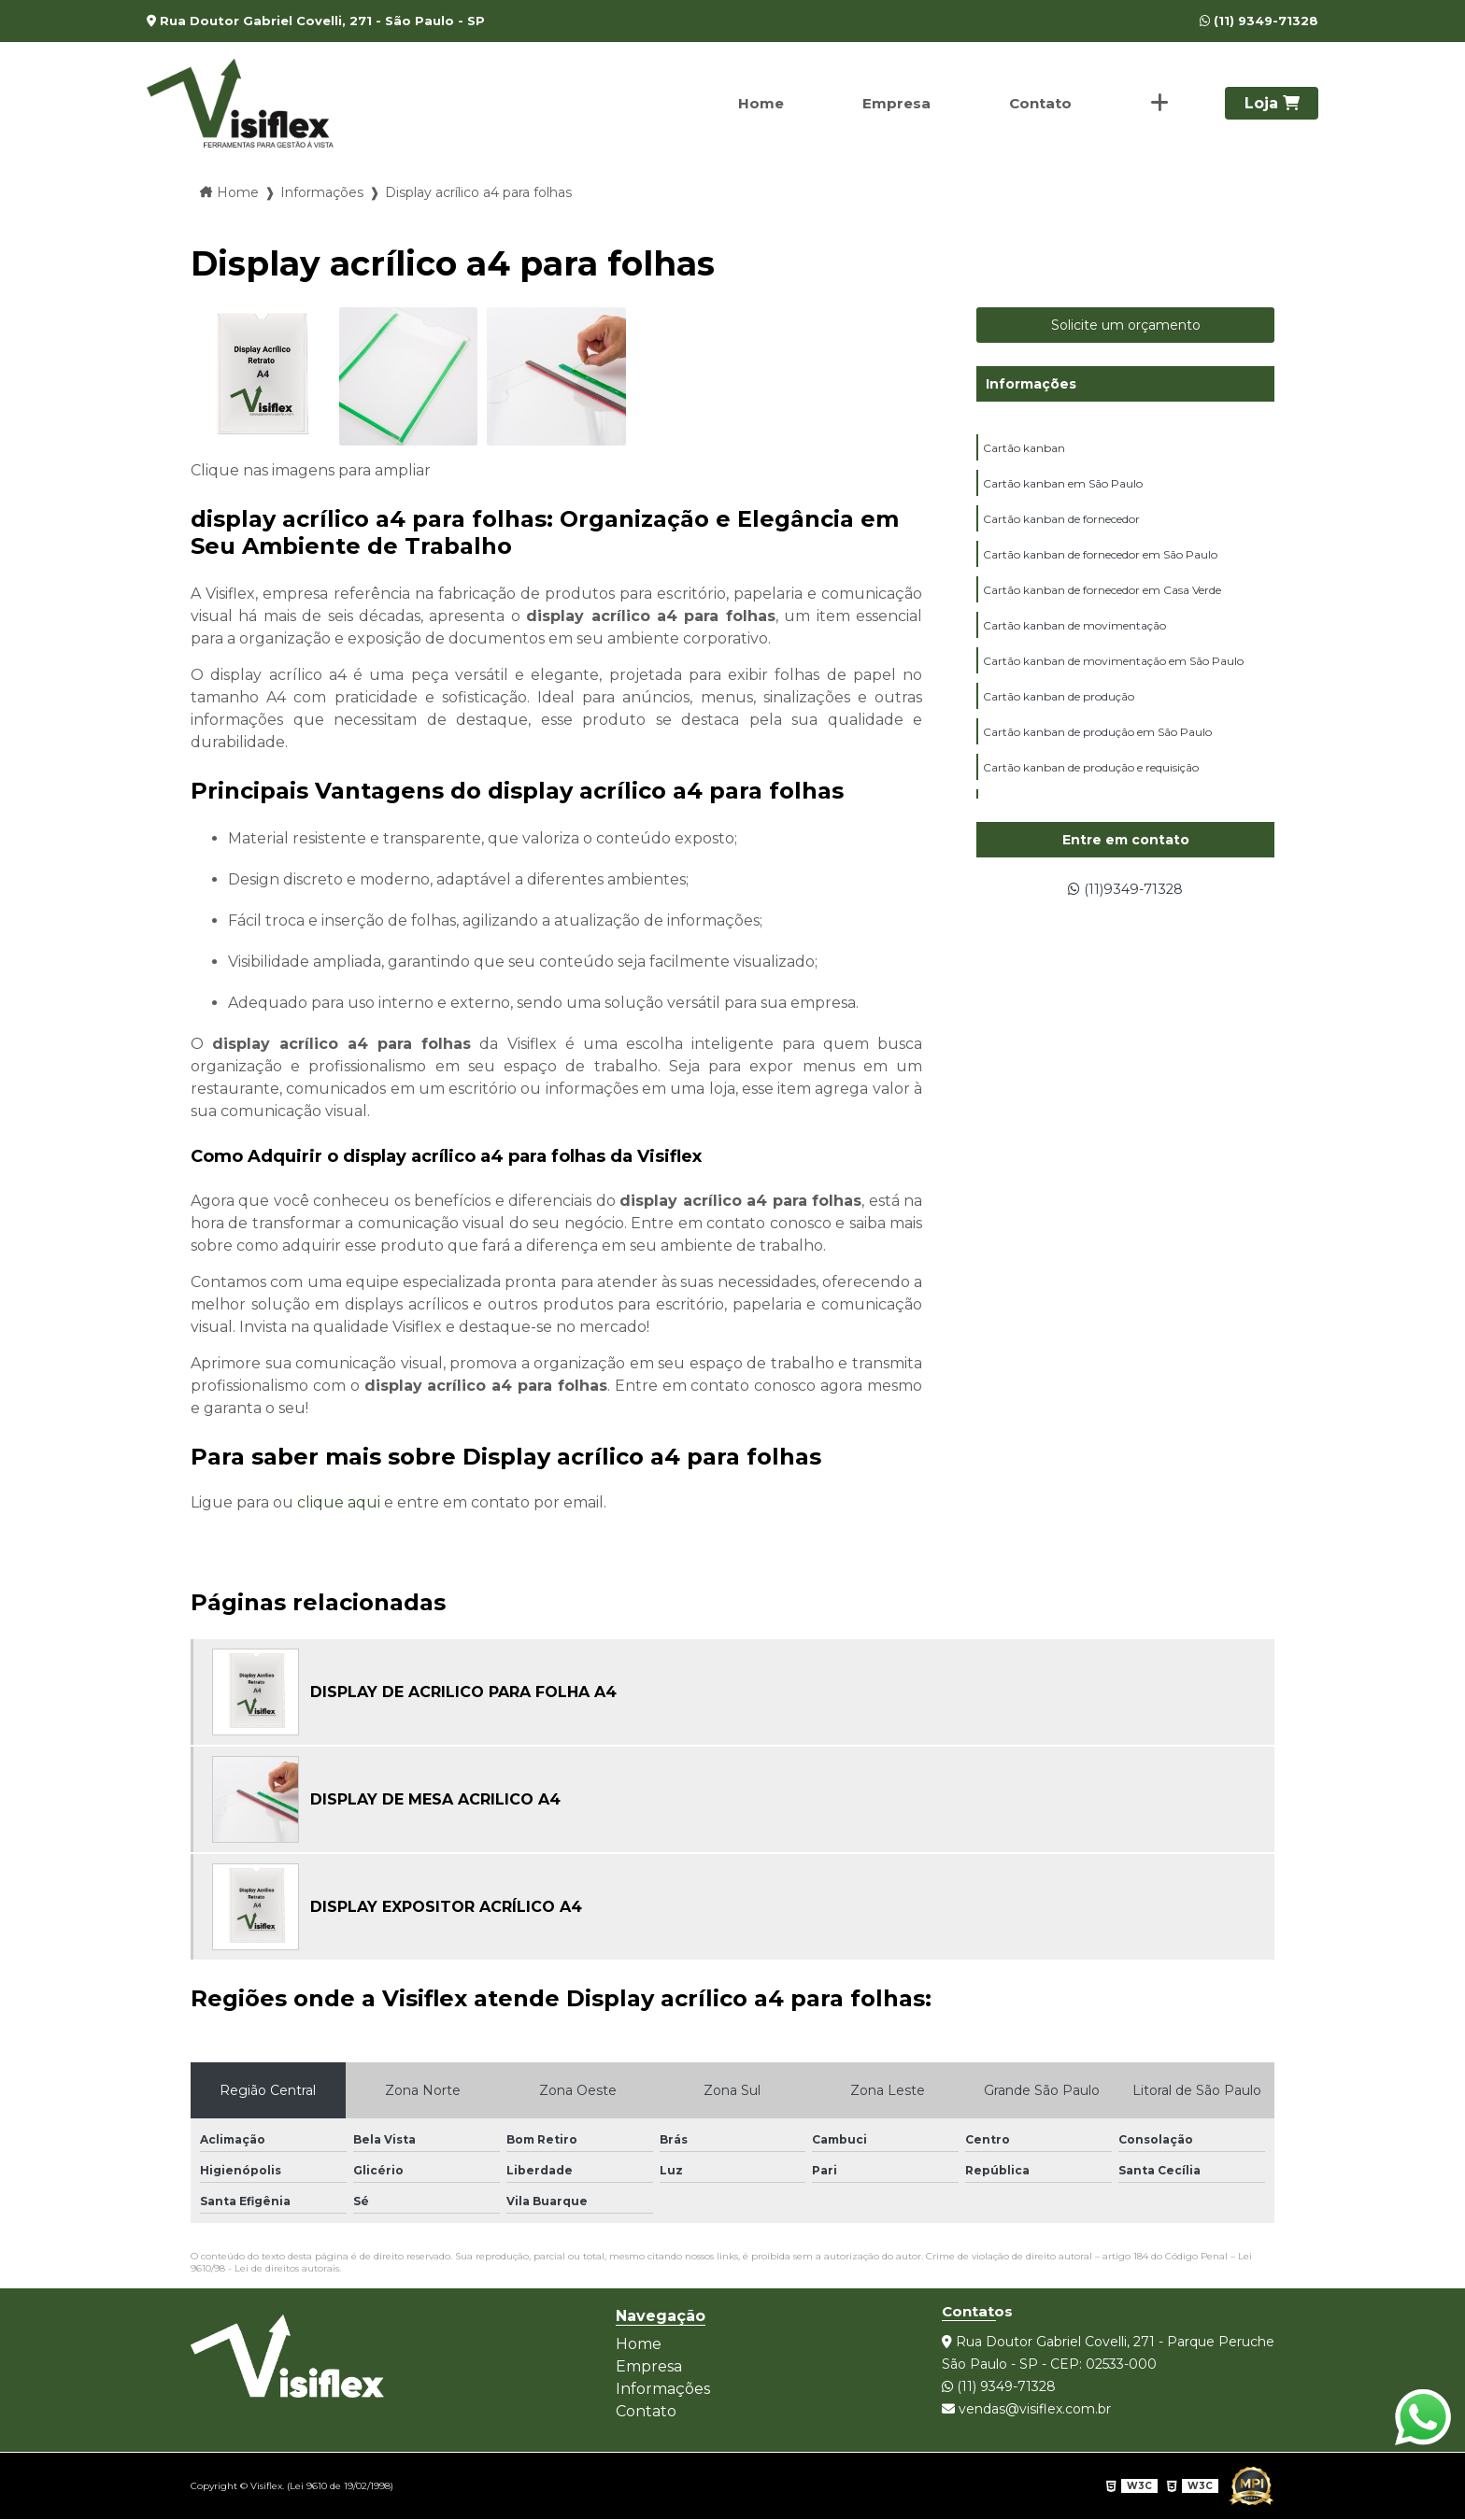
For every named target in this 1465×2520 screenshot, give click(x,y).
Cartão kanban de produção (1058, 704)
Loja (1272, 103)
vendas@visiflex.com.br (1026, 2408)
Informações (1031, 383)
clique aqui (338, 1502)
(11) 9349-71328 (1259, 20)
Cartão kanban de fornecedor (1061, 522)
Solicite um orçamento (1126, 325)
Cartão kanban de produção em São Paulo (1097, 740)
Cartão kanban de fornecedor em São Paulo (1100, 558)
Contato (1037, 103)
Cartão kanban (1024, 449)
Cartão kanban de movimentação (1074, 631)
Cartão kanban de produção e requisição (1091, 777)
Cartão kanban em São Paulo (1063, 485)
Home (754, 103)
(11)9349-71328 (1125, 890)
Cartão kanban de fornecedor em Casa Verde (1102, 595)
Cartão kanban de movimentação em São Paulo (1113, 667)
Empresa (892, 103)
